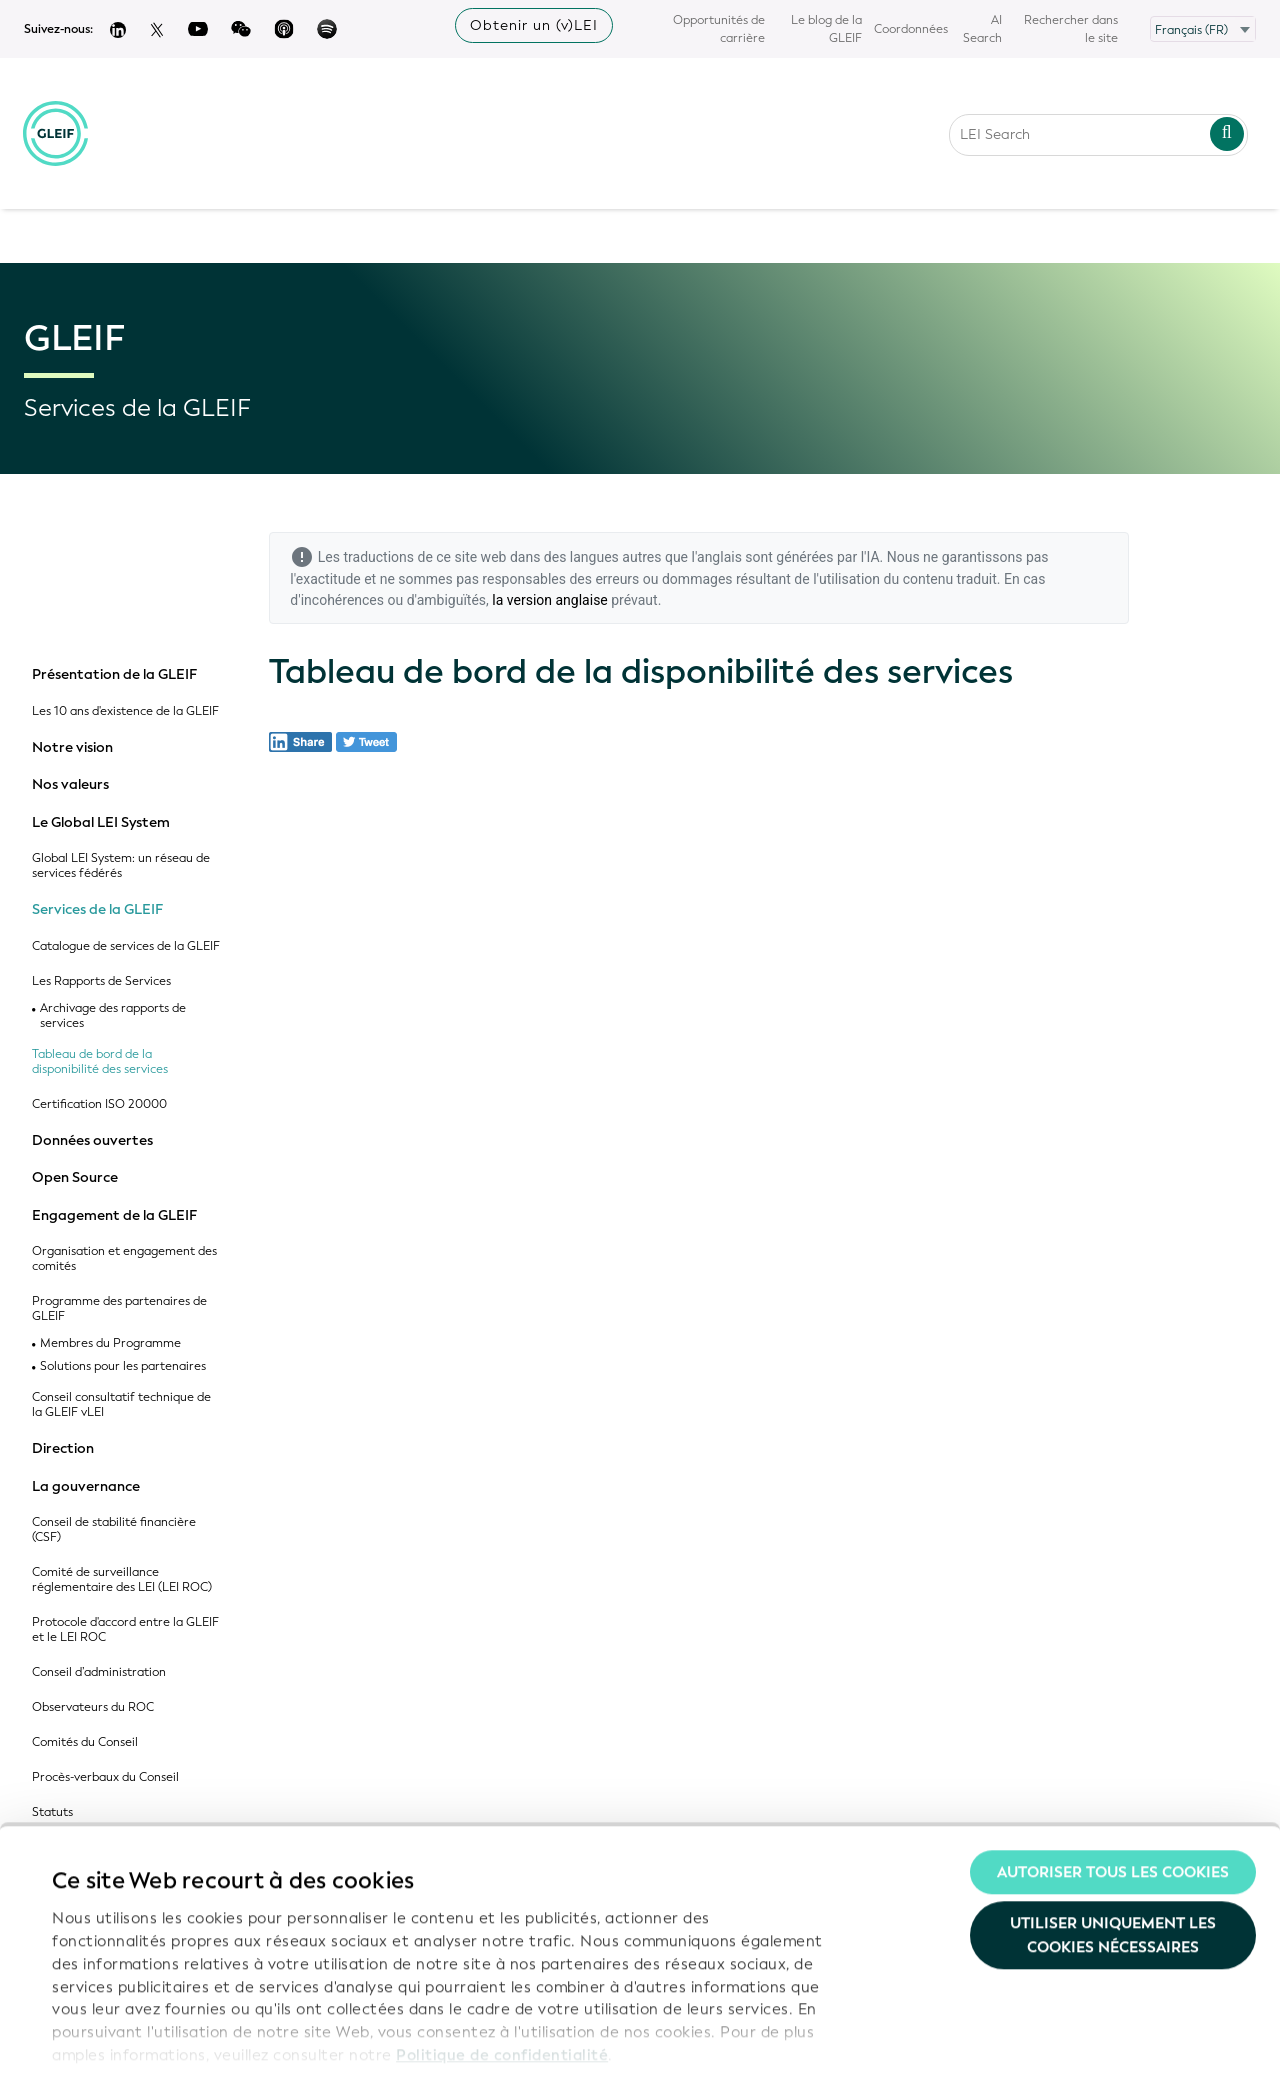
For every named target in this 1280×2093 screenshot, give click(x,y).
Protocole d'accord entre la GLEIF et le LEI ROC (125, 1630)
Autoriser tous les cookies (1113, 1806)
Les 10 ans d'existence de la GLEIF (125, 711)
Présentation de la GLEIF (114, 675)
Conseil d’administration (99, 1672)
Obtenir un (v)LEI (534, 25)
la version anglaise (549, 600)
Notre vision (72, 748)
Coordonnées (911, 29)
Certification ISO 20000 (99, 1104)
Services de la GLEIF (97, 910)
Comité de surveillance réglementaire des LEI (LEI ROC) (122, 1580)
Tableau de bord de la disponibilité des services (100, 1062)
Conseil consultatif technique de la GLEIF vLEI (121, 1405)
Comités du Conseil (85, 1742)
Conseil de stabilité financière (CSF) (114, 1530)
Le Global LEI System (101, 823)
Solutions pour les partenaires (123, 1366)
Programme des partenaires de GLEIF (119, 1309)
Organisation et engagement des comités (124, 1259)
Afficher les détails (120, 2054)
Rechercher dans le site (1071, 29)
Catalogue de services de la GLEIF (126, 946)
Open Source (75, 1178)
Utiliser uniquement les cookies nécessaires (1113, 1870)
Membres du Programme (110, 1343)
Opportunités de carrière (719, 29)
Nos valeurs (70, 785)
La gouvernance (86, 1487)
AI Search (982, 29)
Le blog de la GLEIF (826, 29)
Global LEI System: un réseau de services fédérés (121, 866)
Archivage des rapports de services (113, 1016)
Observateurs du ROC (93, 1707)
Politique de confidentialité (502, 1989)
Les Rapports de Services (101, 981)
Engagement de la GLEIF (114, 1216)
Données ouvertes (92, 1141)
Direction (63, 1449)
